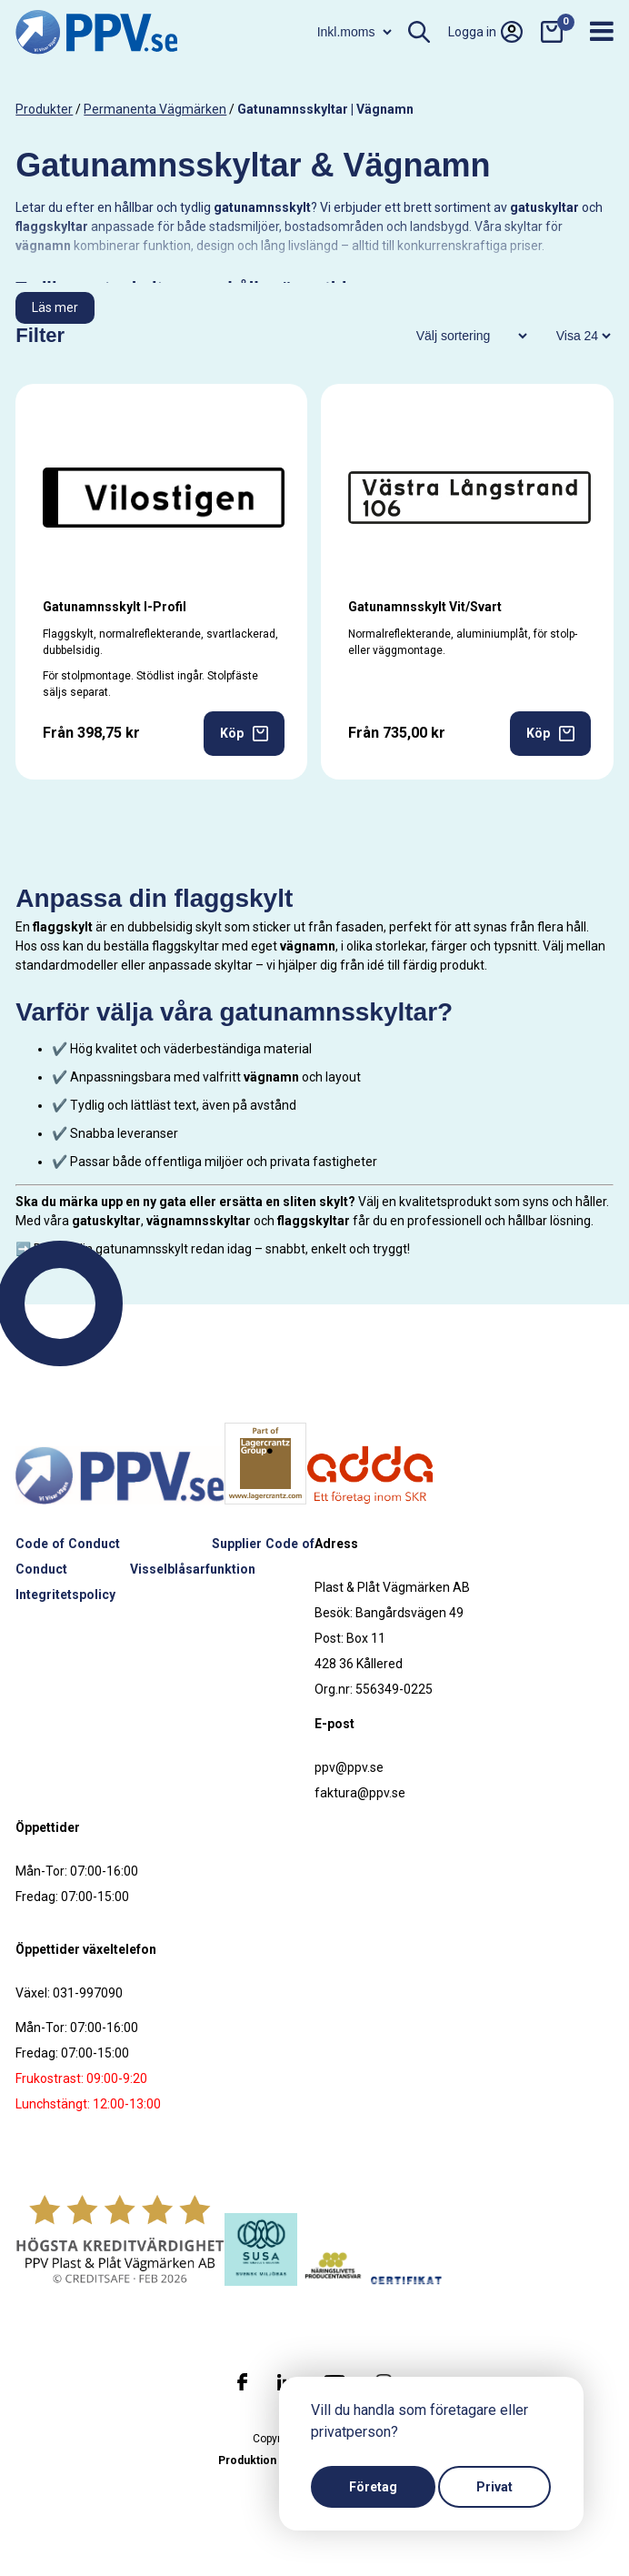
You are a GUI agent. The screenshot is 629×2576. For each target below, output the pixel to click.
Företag (373, 2487)
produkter (44, 109)
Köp (244, 733)
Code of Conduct (67, 1543)
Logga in (485, 32)
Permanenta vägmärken (155, 109)
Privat (494, 2487)
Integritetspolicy (65, 1594)
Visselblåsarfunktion (192, 1569)
